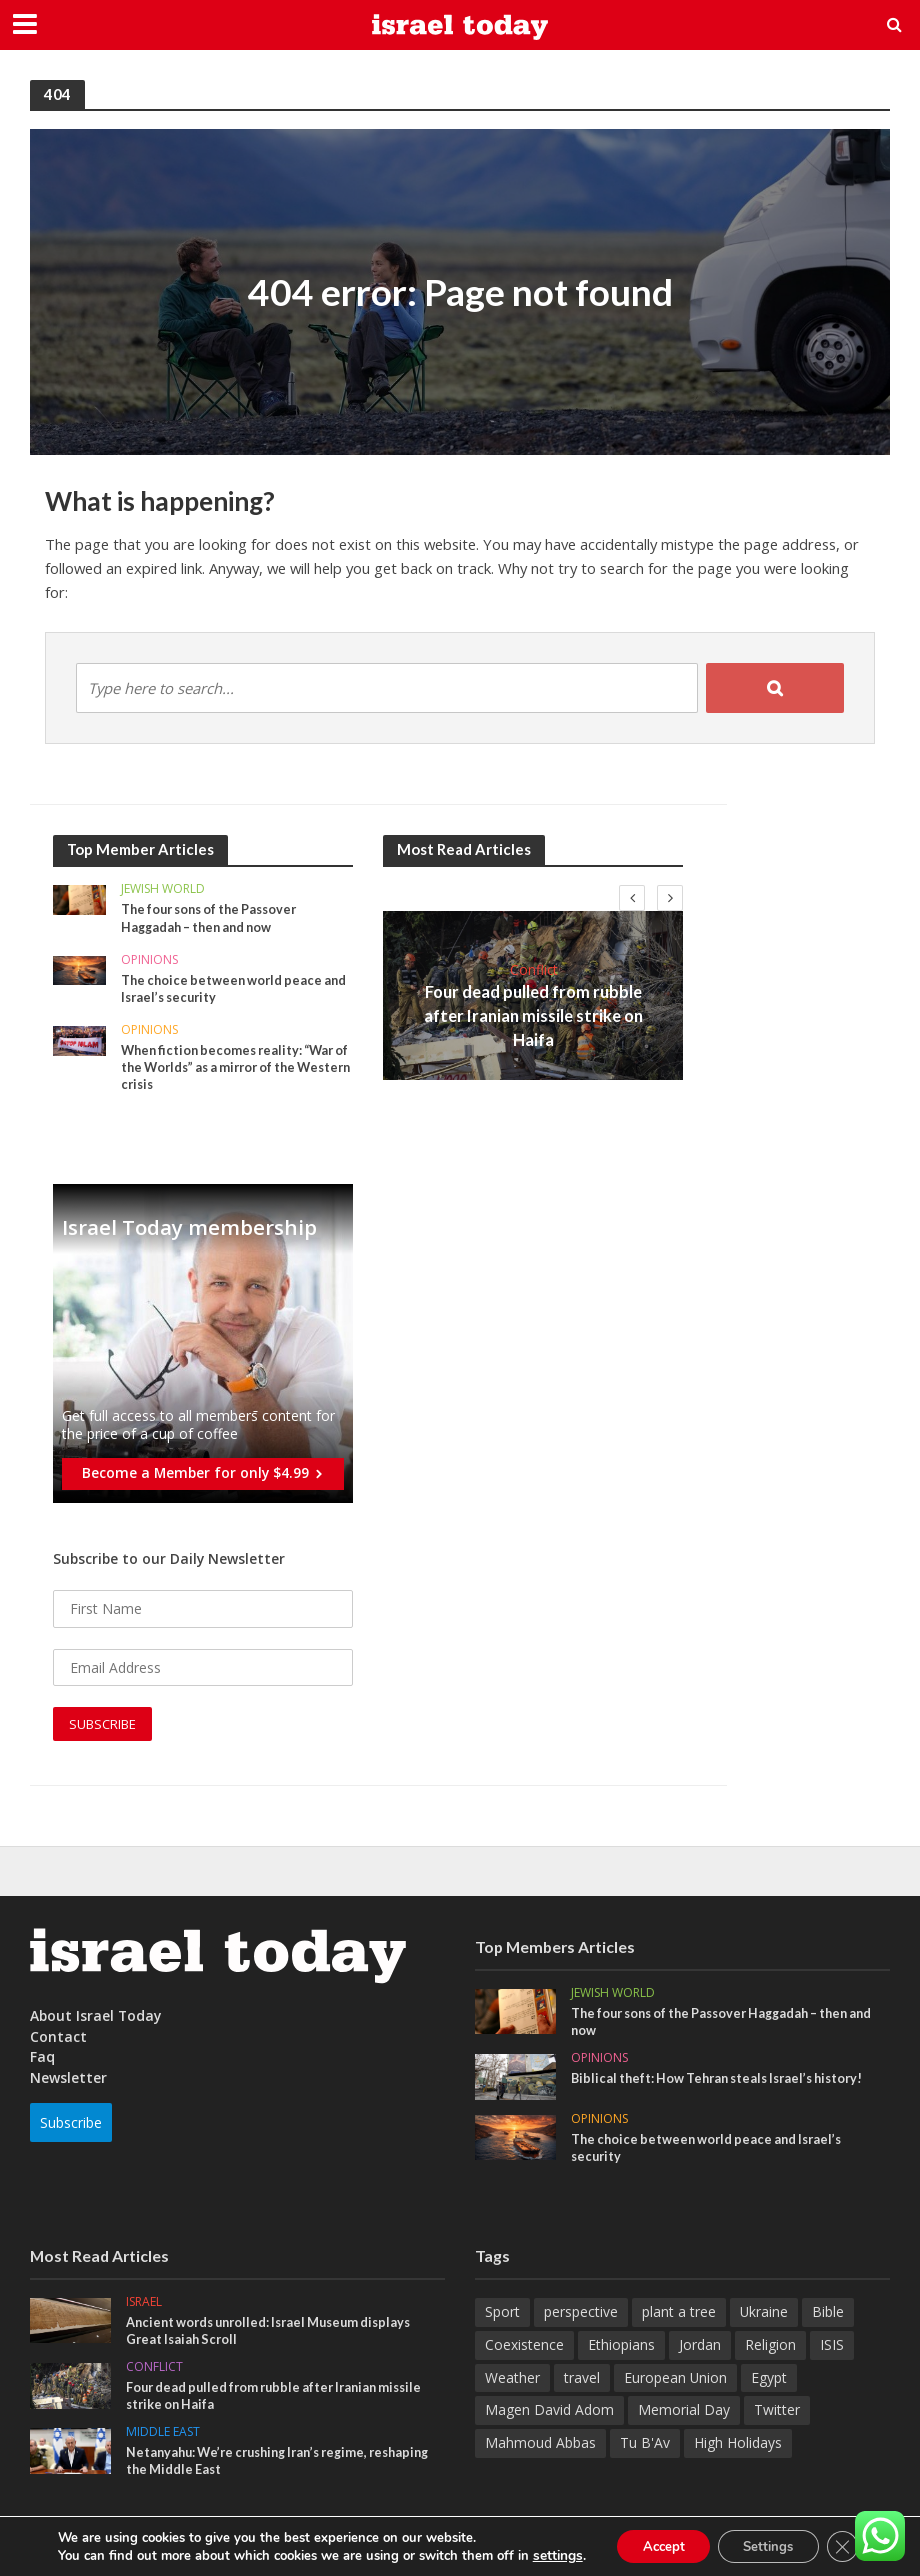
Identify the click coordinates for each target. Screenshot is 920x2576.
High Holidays (738, 2447)
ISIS (832, 2348)
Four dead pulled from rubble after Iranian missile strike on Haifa (533, 1015)
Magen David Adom (549, 2414)
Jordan (700, 2348)
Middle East (163, 2439)
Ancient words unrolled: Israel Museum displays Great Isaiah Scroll (277, 2335)
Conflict (533, 984)
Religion (770, 2348)
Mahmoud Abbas (540, 2447)
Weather (512, 2381)
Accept (654, 2544)
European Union (675, 2381)
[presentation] (632, 898)
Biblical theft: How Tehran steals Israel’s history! (726, 2082)
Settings (770, 2544)
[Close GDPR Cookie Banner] (853, 2545)
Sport (502, 2316)
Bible (828, 2316)
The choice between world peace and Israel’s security (225, 989)
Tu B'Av (645, 2447)
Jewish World (163, 889)
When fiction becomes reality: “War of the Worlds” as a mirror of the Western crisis (233, 1069)
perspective (581, 2316)
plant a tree (679, 2316)
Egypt (769, 2381)
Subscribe (71, 2125)
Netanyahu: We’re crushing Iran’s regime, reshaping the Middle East (256, 2468)
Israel (144, 2307)
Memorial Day (684, 2414)
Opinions (149, 961)
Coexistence (524, 2348)
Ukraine (764, 2316)
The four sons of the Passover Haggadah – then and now (216, 918)
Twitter (777, 2414)
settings (544, 2554)
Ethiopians (621, 2348)
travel (582, 2381)
